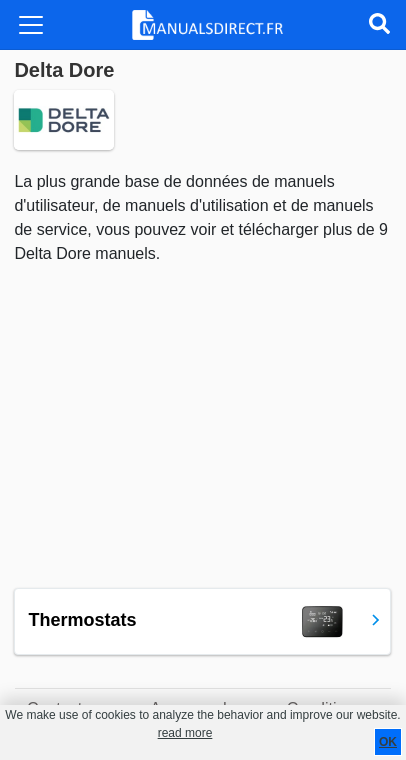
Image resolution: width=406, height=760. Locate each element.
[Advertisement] (203, 427)
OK (388, 742)
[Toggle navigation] (31, 25)
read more (185, 733)
